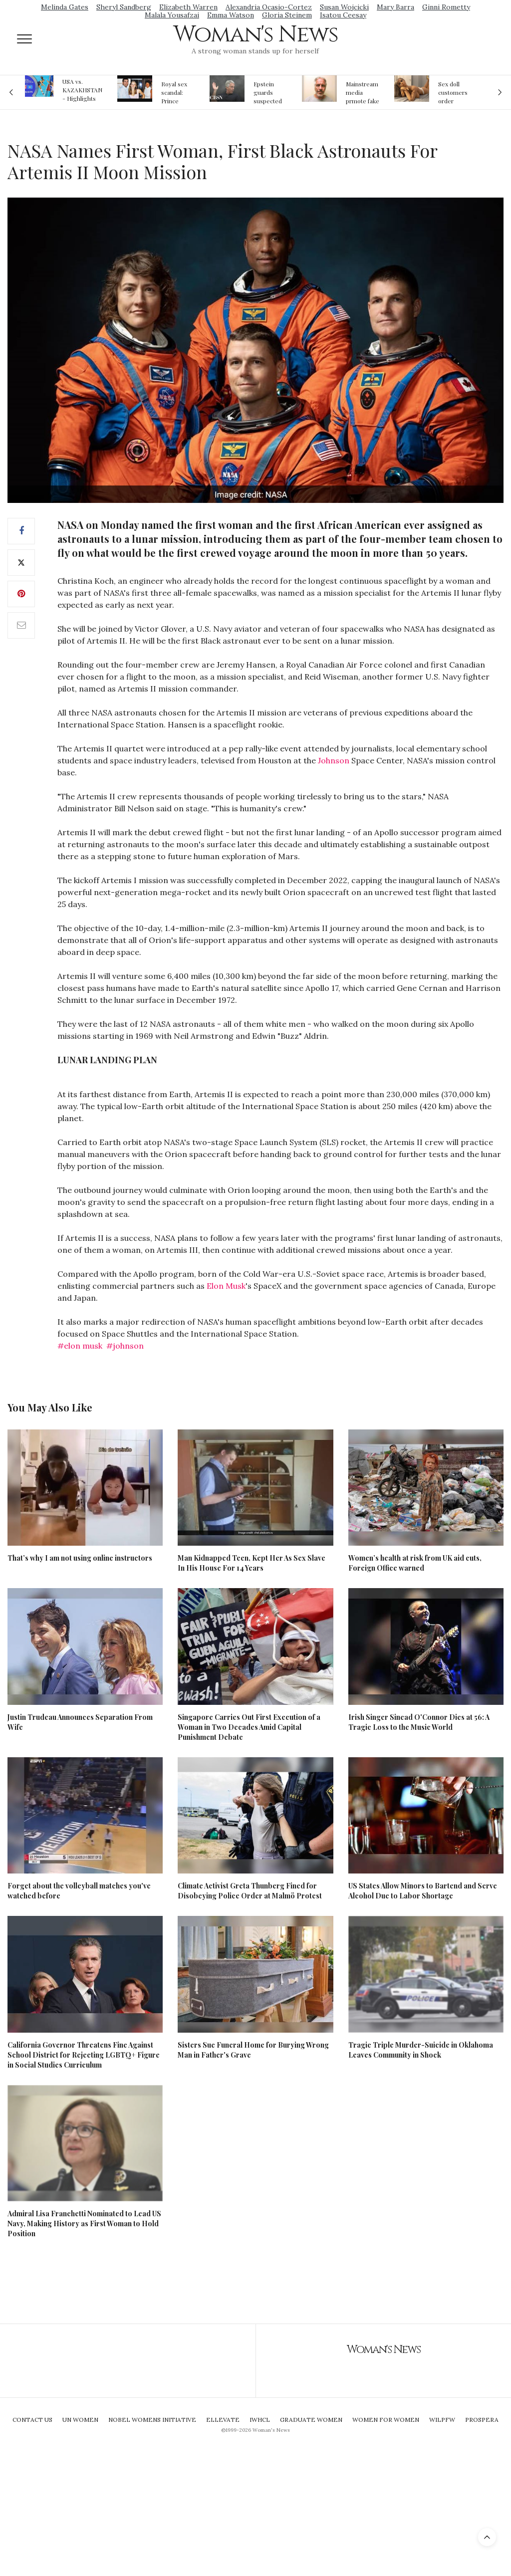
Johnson (333, 760)
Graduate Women (311, 2419)
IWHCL (260, 2419)
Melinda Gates (64, 6)
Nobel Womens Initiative (152, 2419)
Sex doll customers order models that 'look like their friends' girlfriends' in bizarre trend (454, 92)
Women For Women (385, 2419)
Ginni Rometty (446, 6)
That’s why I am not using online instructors (79, 1558)
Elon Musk (226, 1286)
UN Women (80, 2419)
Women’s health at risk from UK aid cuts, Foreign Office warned (415, 1563)
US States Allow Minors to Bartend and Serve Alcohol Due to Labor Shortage (422, 1890)
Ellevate (223, 2419)
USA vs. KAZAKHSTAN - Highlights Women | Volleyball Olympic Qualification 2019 (82, 89)
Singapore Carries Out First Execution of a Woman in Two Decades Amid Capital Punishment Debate (249, 1727)
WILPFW (442, 2419)
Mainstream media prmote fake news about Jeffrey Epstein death (362, 92)
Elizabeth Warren (188, 6)
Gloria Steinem (287, 14)
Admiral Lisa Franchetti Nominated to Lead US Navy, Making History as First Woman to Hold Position (84, 2223)
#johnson (125, 1346)
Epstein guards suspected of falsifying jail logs (269, 92)
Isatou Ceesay (343, 14)
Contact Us (32, 2419)
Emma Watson (230, 14)
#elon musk (79, 1346)
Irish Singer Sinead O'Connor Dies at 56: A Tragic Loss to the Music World (419, 1722)
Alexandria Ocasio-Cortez (269, 6)
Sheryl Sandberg (123, 6)
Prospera (482, 2419)
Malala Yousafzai (172, 14)
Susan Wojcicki (344, 6)
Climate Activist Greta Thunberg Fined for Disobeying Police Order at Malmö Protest (250, 1890)
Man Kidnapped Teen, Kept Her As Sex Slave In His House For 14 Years (251, 1563)
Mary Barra (395, 6)
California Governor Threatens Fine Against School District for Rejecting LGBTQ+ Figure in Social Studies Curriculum (83, 2055)
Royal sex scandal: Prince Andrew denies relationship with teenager (177, 92)
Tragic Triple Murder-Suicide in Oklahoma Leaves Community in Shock (420, 2050)
